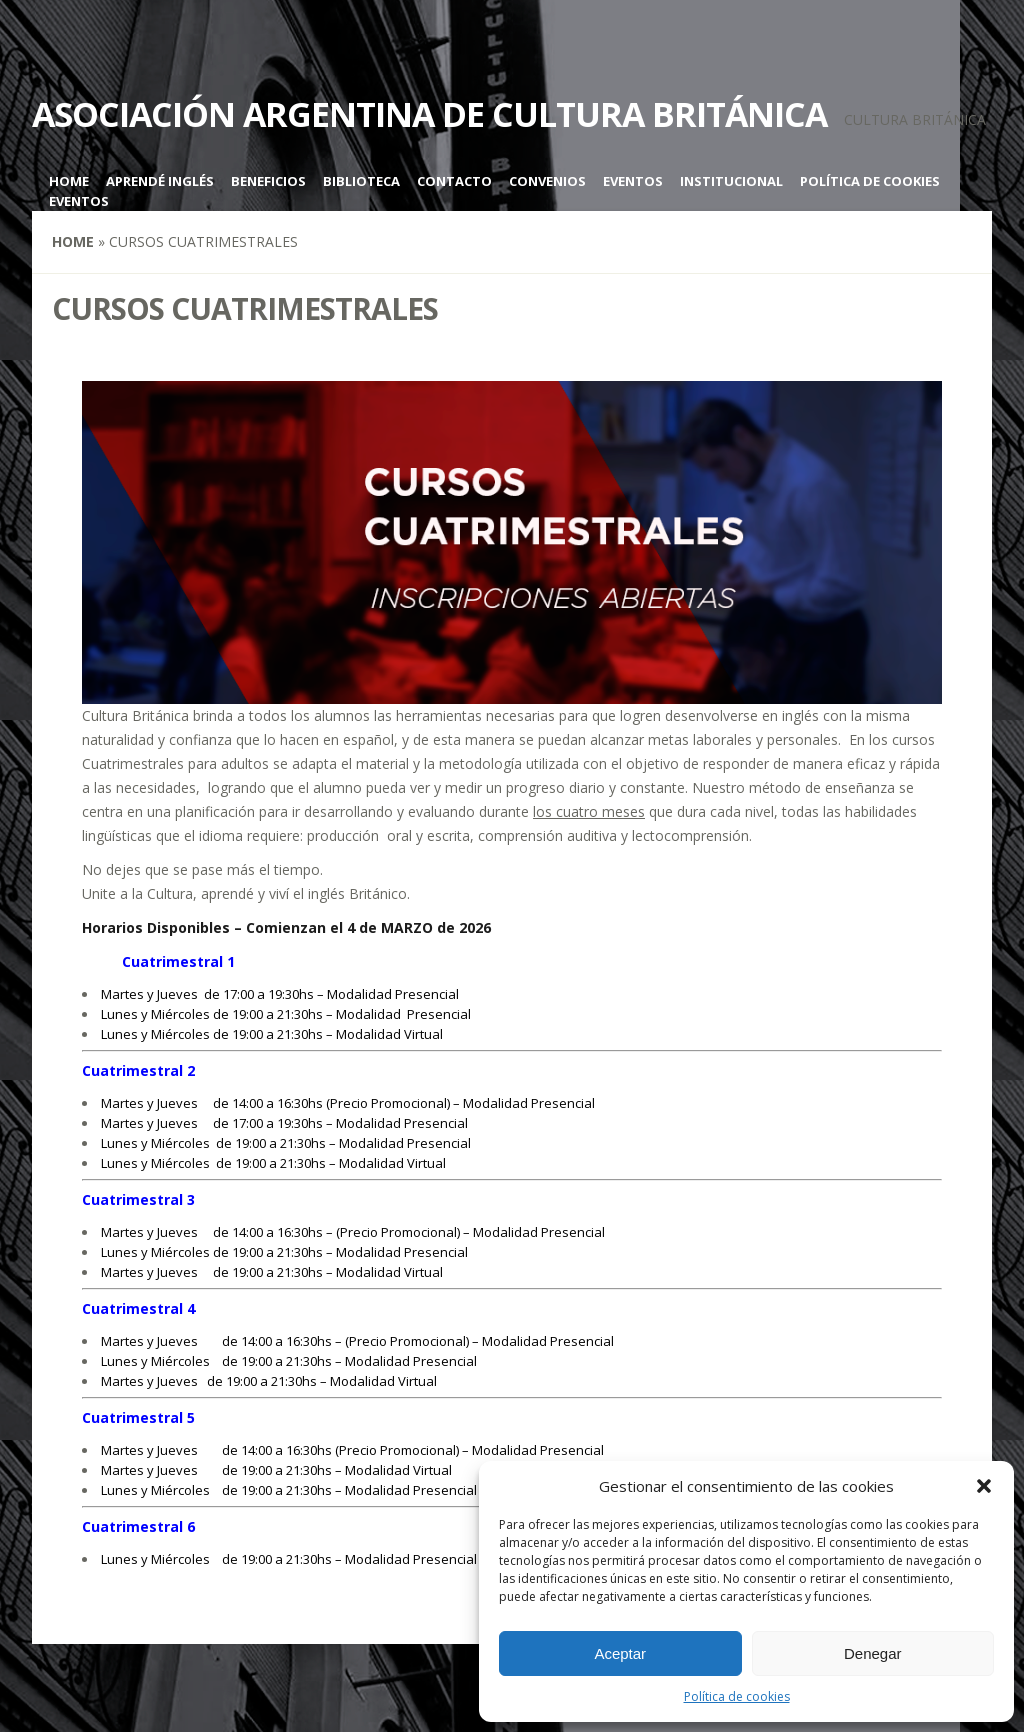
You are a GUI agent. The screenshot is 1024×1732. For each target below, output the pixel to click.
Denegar (873, 1653)
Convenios (547, 181)
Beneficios (268, 181)
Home (69, 181)
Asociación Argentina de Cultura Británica (429, 114)
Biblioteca (361, 181)
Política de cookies (737, 1696)
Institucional (731, 181)
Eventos (633, 181)
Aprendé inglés (160, 181)
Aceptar (620, 1653)
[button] (984, 1486)
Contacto (454, 181)
